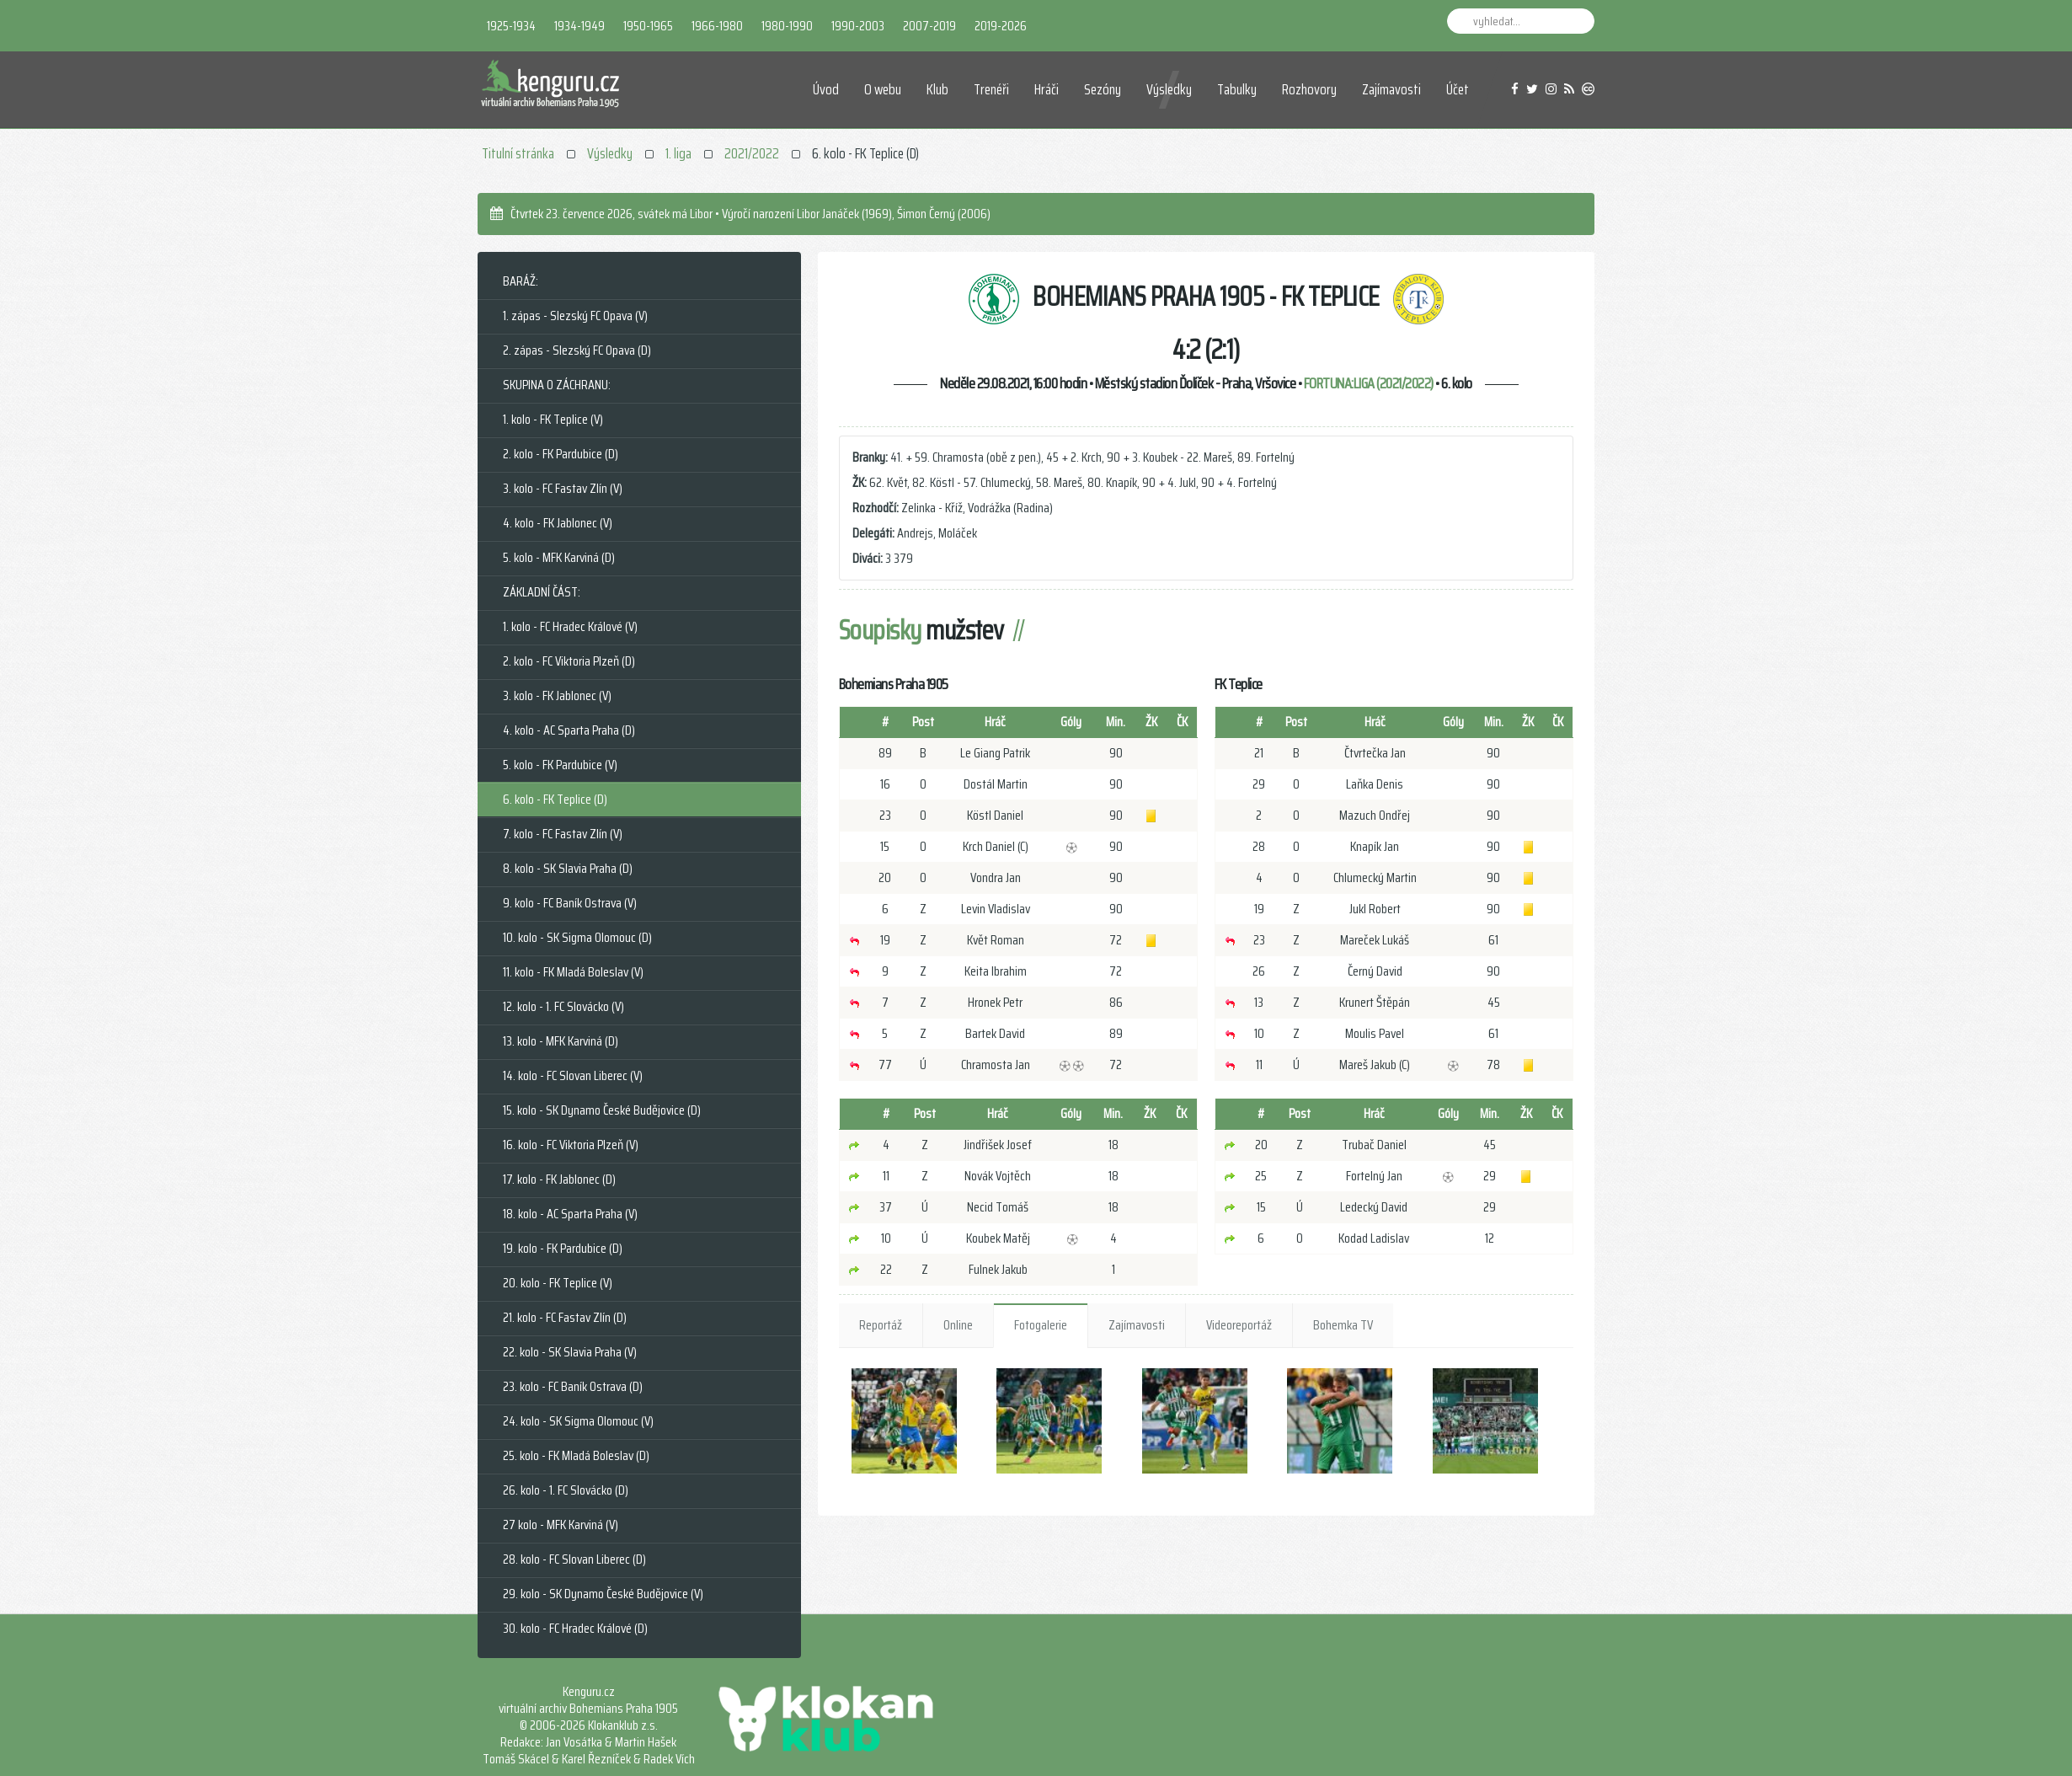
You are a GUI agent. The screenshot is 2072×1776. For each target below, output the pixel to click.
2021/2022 (751, 153)
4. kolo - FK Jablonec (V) (557, 522)
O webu (882, 89)
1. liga (678, 153)
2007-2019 (929, 25)
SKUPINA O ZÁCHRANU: (557, 384)
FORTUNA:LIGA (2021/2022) (1369, 383)
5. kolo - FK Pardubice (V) (560, 764)
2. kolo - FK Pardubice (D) (560, 453)
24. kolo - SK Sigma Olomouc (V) (578, 1420)
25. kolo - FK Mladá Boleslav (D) (576, 1455)
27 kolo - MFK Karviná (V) (560, 1524)
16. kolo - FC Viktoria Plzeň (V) (570, 1144)
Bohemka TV (1343, 1324)
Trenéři (991, 89)
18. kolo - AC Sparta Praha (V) (570, 1213)
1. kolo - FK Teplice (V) (553, 419)
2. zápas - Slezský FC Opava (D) (577, 350)
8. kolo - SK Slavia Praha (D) (568, 868)
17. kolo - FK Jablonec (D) (559, 1179)
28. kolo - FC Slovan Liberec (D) (574, 1559)
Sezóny (1102, 89)
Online (958, 1324)
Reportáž (880, 1324)
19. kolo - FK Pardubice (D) (562, 1248)
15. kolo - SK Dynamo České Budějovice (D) (602, 1110)
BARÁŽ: (520, 281)
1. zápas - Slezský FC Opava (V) (575, 315)
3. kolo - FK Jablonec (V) (557, 695)
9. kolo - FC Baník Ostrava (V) (570, 902)
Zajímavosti (1391, 89)
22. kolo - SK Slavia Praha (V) (570, 1351)
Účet (1457, 89)
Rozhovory (1309, 89)
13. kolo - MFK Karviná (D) (560, 1040)
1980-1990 (787, 25)
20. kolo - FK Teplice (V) (557, 1282)
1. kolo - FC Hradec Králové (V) (570, 626)
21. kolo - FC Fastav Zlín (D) (565, 1317)
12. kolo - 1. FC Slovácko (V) (563, 1006)
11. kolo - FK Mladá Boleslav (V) (573, 971)
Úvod (826, 89)
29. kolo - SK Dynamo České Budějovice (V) (603, 1593)
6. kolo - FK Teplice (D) (555, 799)
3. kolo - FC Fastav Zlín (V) (562, 488)
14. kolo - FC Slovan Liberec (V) (573, 1075)
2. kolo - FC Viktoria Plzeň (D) (569, 660)
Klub (937, 89)
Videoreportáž (1239, 1324)
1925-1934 (511, 25)
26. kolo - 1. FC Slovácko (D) (565, 1490)
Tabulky (1237, 89)
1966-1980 (717, 25)
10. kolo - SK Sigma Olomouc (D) (577, 937)
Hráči (1046, 89)
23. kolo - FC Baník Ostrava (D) (573, 1386)
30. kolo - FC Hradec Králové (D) (575, 1628)
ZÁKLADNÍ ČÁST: (541, 591)
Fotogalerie (1040, 1324)
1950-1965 (648, 25)
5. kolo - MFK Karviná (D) (559, 557)
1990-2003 (857, 25)
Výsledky (1169, 89)
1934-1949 (579, 25)
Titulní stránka (518, 153)
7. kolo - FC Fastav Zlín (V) (562, 833)
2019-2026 (1001, 25)
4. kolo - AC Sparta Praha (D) (569, 730)
